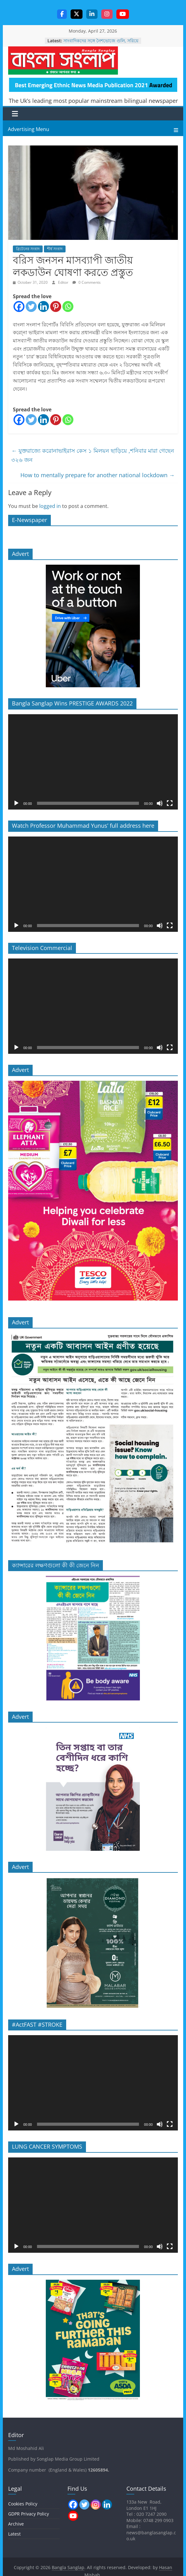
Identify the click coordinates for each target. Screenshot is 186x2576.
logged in (50, 506)
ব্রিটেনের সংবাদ (28, 248)
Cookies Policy (22, 2504)
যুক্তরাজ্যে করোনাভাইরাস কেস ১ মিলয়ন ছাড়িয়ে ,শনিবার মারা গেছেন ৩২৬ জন (92, 455)
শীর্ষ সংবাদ (54, 248)
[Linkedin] (43, 306)
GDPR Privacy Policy (28, 2514)
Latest (14, 2534)
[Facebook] (18, 306)
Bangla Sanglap (63, 60)
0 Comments (86, 282)
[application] (93, 762)
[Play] (16, 803)
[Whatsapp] (67, 306)
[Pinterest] (55, 306)
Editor (63, 282)
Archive (16, 2524)
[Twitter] (31, 306)
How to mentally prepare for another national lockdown (97, 475)
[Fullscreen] (170, 803)
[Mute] (160, 803)
